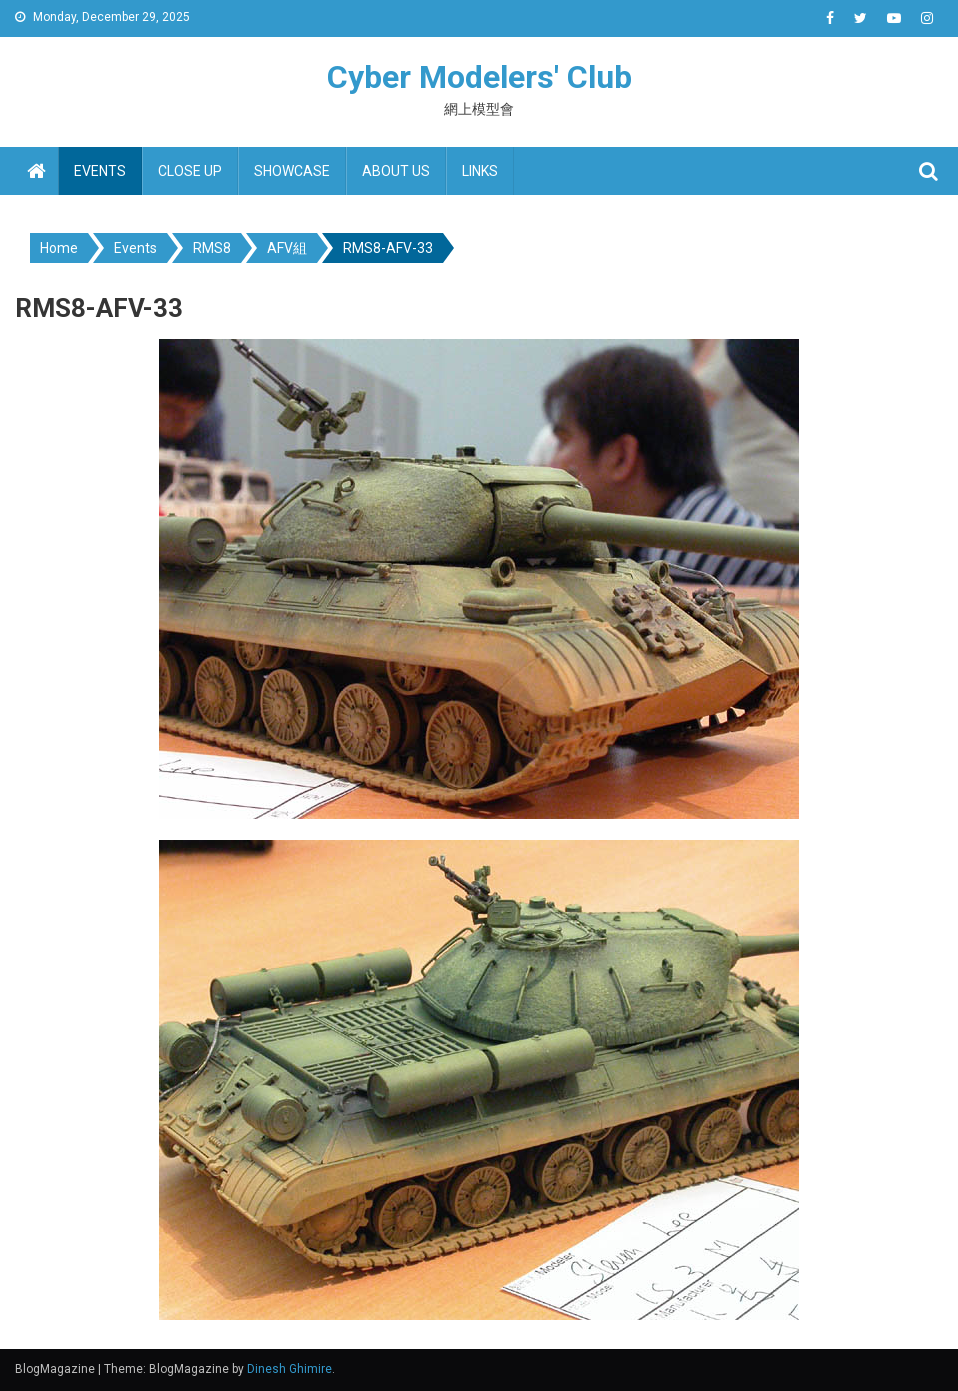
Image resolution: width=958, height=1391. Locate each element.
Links (480, 171)
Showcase (292, 171)
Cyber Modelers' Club (479, 77)
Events (100, 171)
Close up (190, 171)
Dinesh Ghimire (289, 1369)
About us (396, 171)
